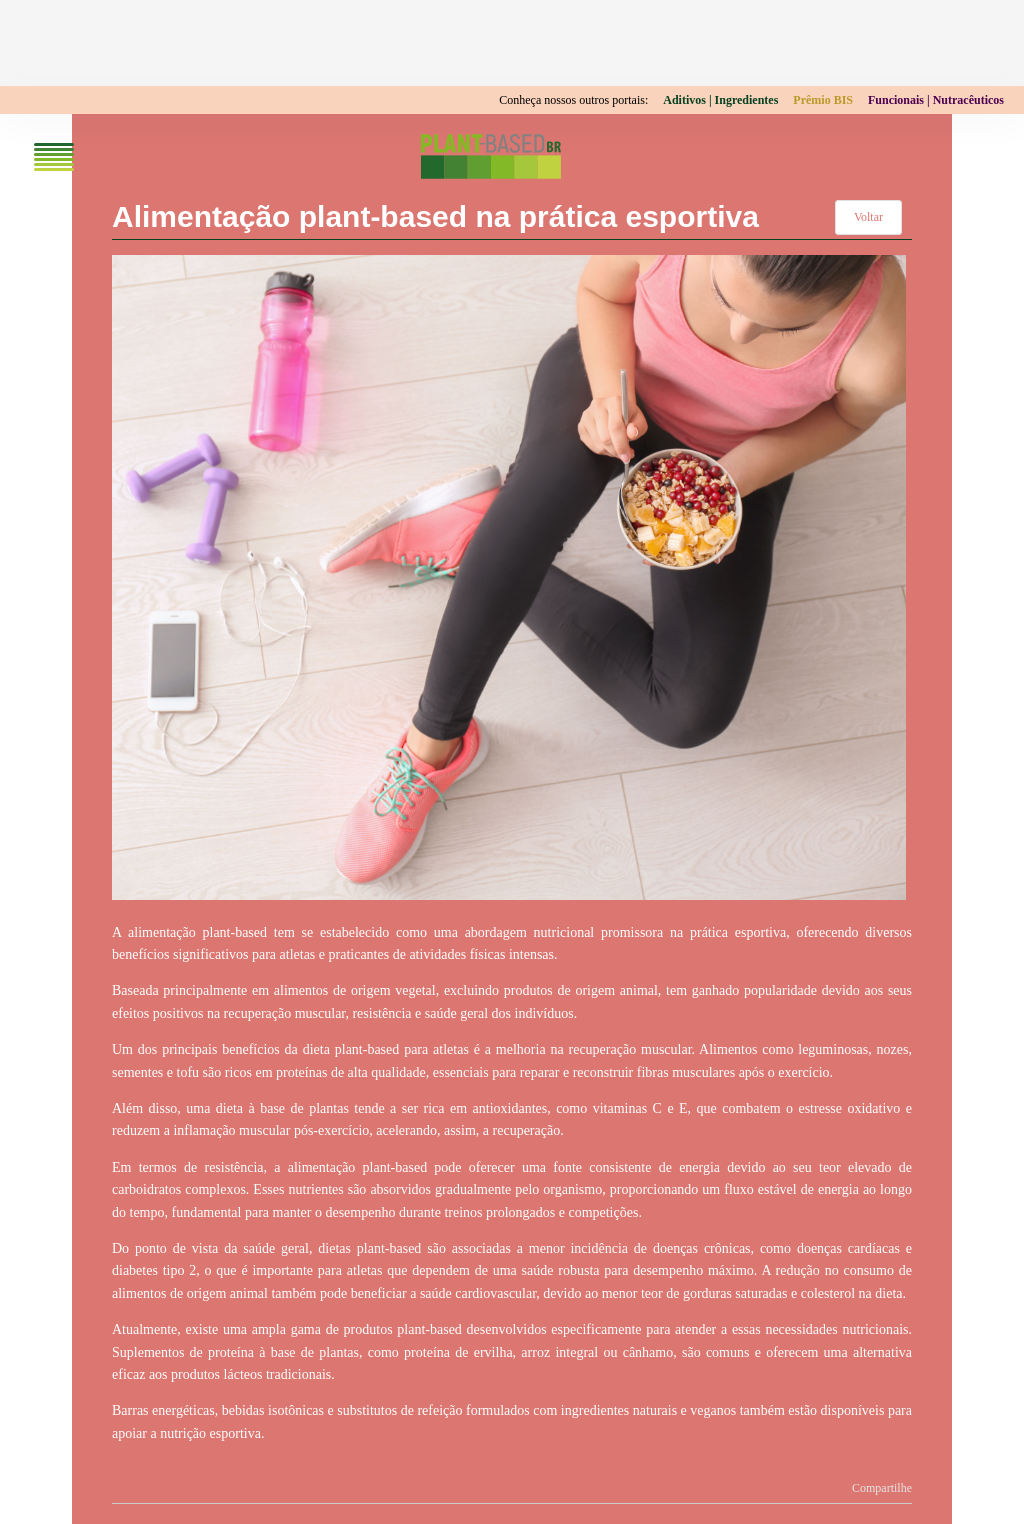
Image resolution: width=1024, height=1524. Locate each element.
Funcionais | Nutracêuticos (936, 100)
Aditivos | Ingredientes (720, 100)
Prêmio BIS (823, 100)
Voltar (868, 217)
